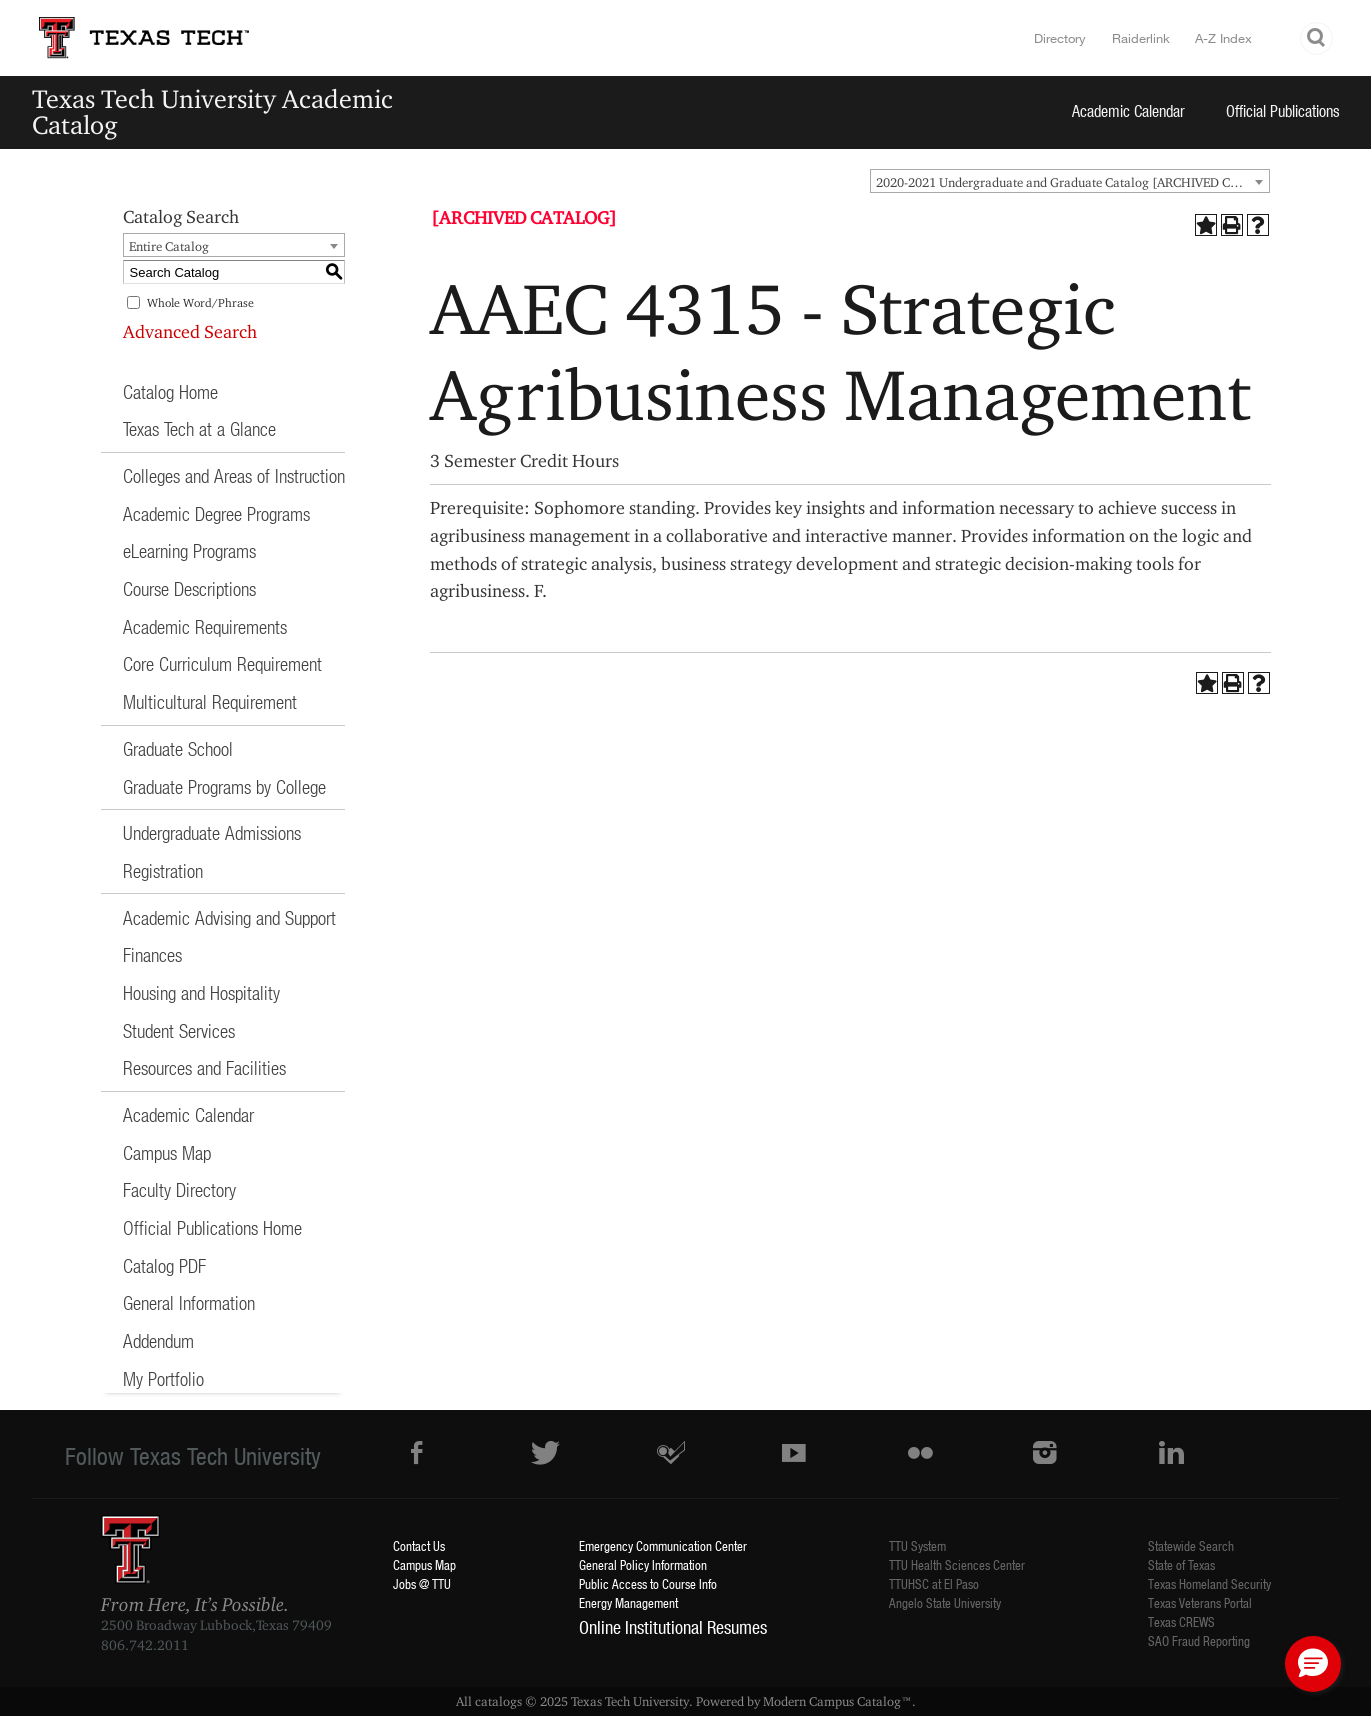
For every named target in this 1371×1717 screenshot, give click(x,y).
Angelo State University (945, 1602)
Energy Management (628, 1602)
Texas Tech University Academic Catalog (212, 111)
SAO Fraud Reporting (1199, 1640)
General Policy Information (643, 1564)
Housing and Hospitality (201, 992)
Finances (152, 954)
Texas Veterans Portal (1200, 1602)
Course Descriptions (189, 588)
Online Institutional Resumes (673, 1627)
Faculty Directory (179, 1189)
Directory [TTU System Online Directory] (1060, 38)
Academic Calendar (1128, 110)
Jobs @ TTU (422, 1583)
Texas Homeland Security (1209, 1583)
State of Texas (1181, 1564)
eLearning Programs (189, 550)
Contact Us (419, 1545)
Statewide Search (1191, 1545)
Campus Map (167, 1152)
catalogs (498, 1701)
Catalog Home (170, 391)
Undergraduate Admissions (212, 832)
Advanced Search (190, 331)
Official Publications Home (212, 1227)
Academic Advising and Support (229, 917)
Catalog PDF (164, 1265)
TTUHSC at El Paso (934, 1583)
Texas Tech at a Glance (199, 428)
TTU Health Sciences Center (957, 1564)
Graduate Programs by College (224, 786)
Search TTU (1317, 38)
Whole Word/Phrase (200, 302)
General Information (189, 1302)
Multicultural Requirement (210, 701)
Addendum (158, 1340)
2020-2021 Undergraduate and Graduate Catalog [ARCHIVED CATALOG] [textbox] (1072, 182)
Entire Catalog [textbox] (169, 246)
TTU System (917, 1545)
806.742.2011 (145, 1645)
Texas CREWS (1181, 1621)
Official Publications (1283, 110)
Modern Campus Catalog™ (837, 1701)
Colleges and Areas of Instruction (234, 475)
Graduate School (178, 748)
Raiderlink (1141, 38)
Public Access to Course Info (648, 1583)
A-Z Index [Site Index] (1223, 38)
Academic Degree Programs (216, 513)
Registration (163, 870)
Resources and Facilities (204, 1067)
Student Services (179, 1030)
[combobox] (1070, 181)
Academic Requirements (205, 626)
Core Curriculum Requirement (222, 663)
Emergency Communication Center (663, 1545)
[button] (1313, 1664)
